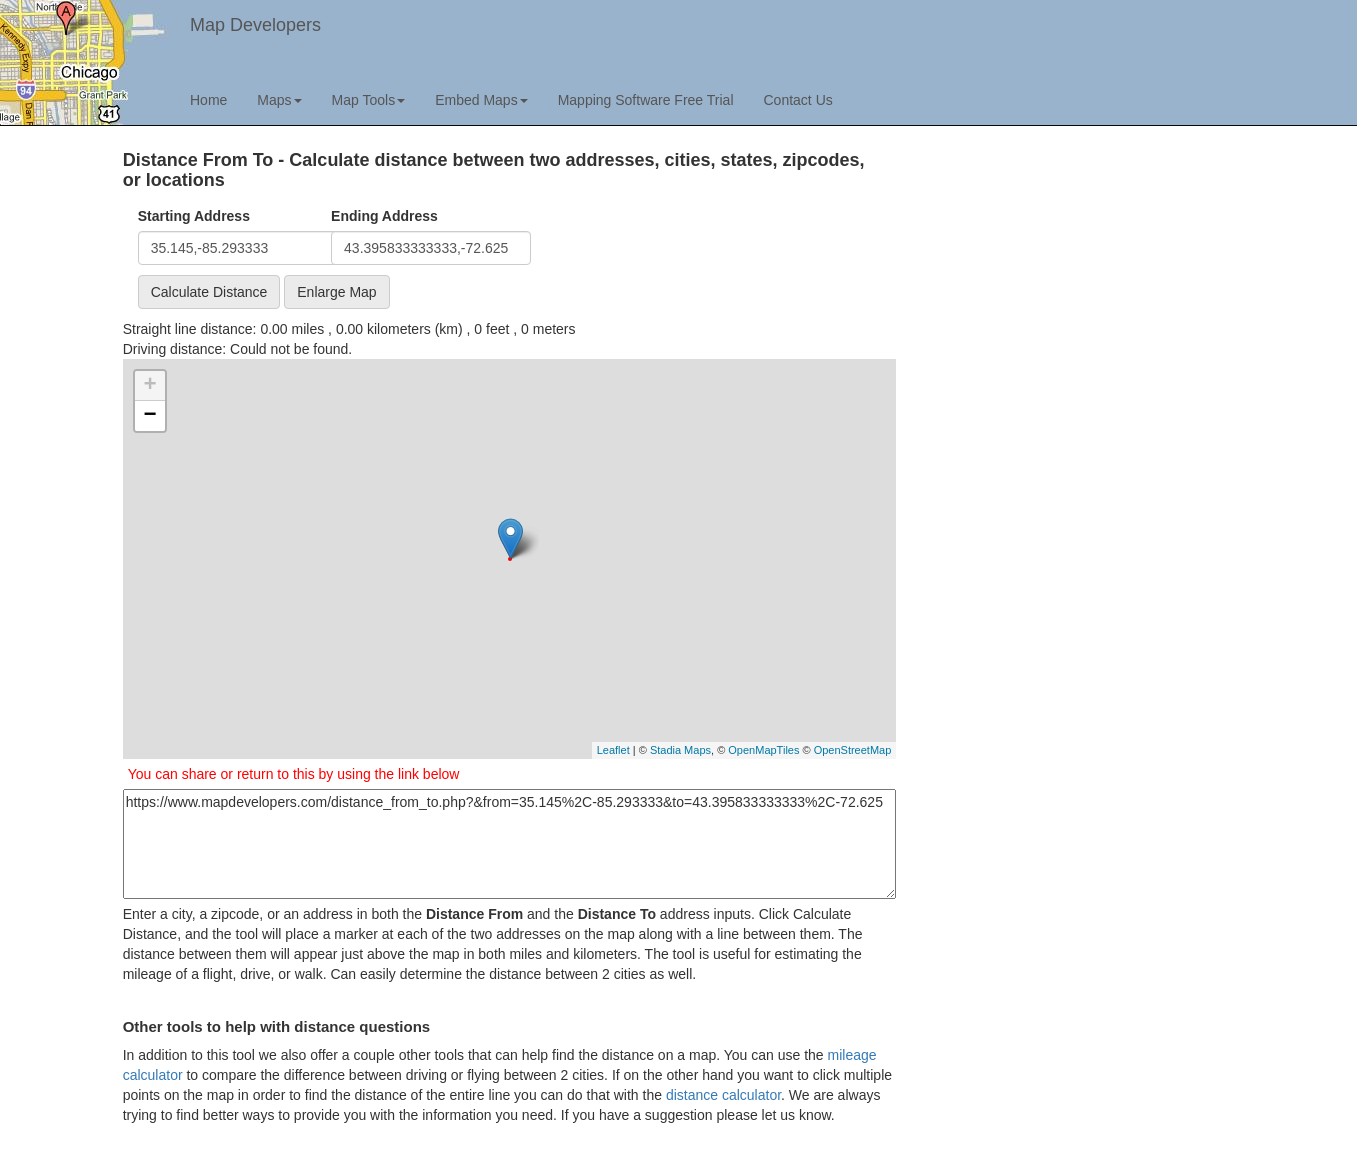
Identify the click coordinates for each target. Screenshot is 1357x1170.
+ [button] (150, 386)
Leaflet (613, 750)
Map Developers (255, 25)
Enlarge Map (336, 292)
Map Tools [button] (369, 100)
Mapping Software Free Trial (646, 100)
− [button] (150, 416)
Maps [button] (279, 100)
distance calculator (723, 1095)
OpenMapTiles (763, 750)
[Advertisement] (1066, 291)
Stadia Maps (680, 750)
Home (208, 100)
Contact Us (798, 100)
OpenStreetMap (853, 750)
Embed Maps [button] (481, 100)
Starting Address (194, 216)
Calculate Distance (209, 292)
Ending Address (384, 216)
